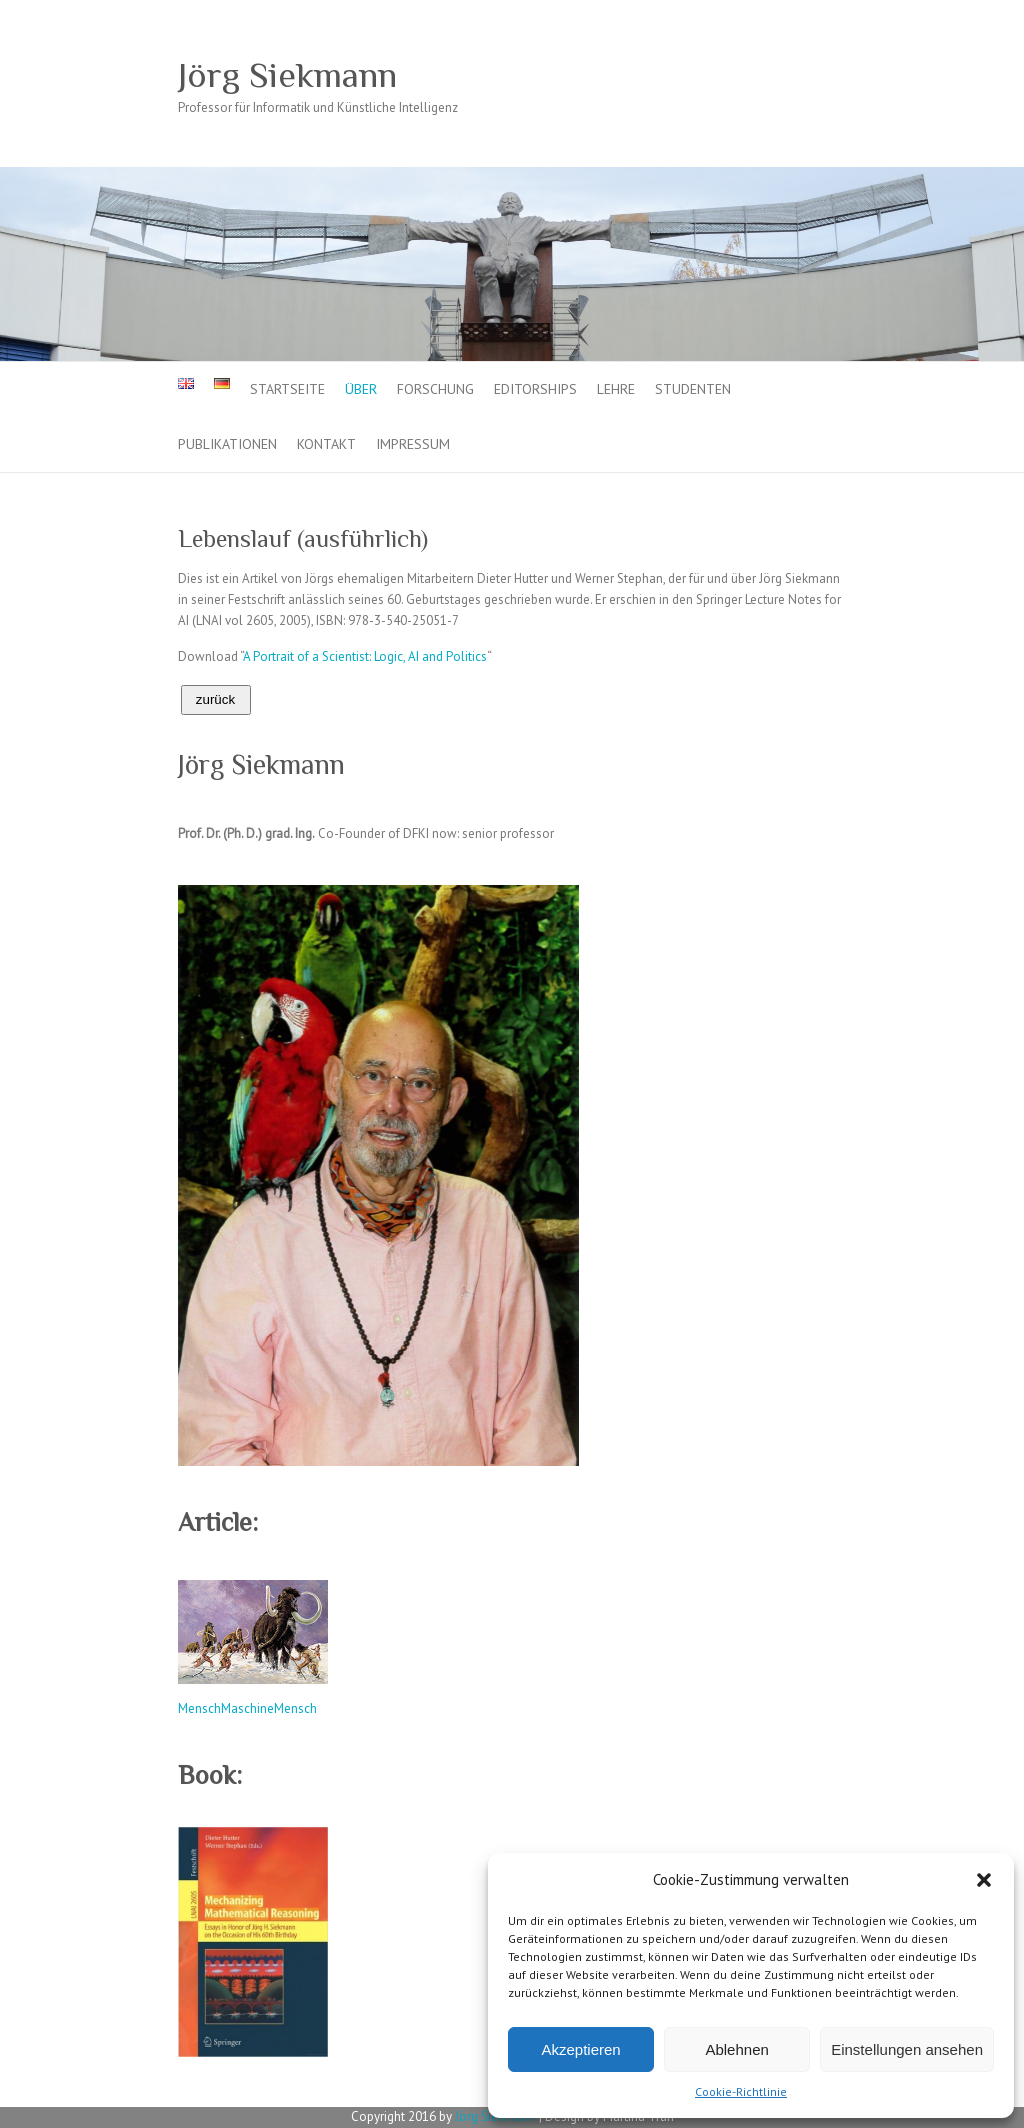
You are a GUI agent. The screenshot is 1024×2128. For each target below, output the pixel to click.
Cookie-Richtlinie (741, 2091)
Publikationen (227, 444)
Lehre (616, 389)
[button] (984, 1880)
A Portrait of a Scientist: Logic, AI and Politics (365, 656)
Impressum (413, 444)
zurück (215, 699)
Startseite (287, 389)
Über (361, 389)
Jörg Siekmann (287, 75)
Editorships (535, 389)
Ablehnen (736, 2049)
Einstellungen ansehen (907, 2049)
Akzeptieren (580, 2049)
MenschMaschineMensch (247, 1708)
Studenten (693, 389)
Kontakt (326, 444)
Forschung (435, 389)
